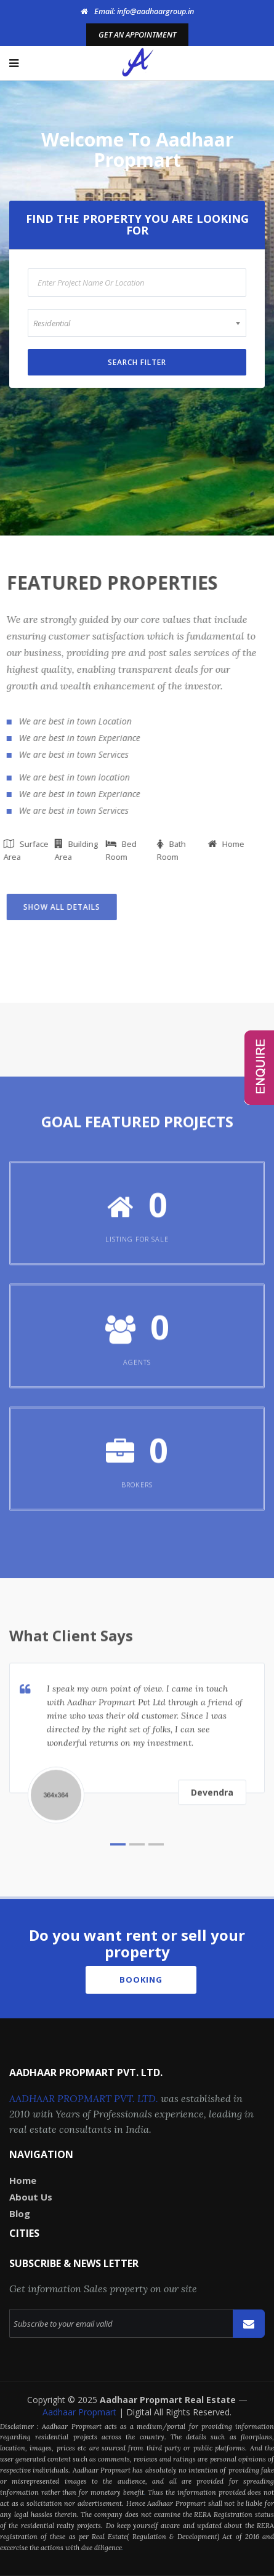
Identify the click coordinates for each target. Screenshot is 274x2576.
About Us (30, 2197)
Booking (141, 1979)
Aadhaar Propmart (80, 2412)
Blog (19, 2213)
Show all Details (57, 907)
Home (22, 2180)
